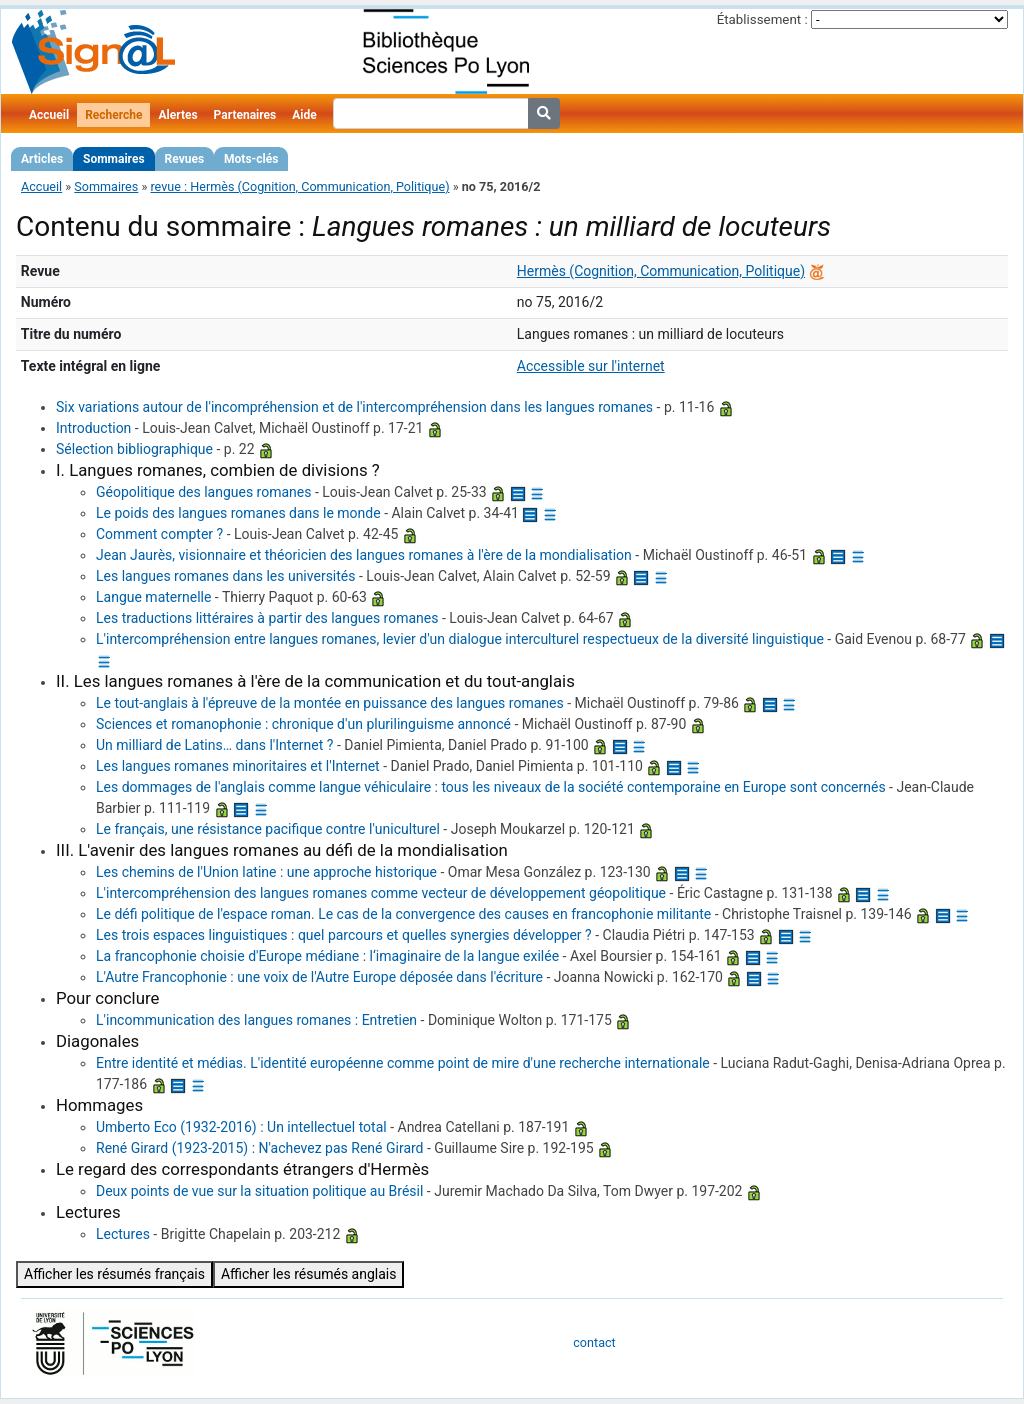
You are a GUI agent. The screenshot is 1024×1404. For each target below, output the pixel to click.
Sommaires (113, 159)
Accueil (49, 115)
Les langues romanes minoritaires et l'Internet (238, 766)
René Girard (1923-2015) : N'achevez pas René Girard (260, 1148)
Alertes (177, 115)
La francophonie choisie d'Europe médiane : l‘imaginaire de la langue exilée (327, 956)
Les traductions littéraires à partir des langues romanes (267, 618)
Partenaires (245, 115)
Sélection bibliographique (134, 449)
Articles (42, 159)
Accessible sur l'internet (591, 366)
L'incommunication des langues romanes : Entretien (256, 1020)
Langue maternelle (153, 597)
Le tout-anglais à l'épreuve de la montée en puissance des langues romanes (330, 703)
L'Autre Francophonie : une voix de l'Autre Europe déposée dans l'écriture (319, 977)
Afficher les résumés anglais (309, 1274)
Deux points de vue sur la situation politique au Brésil (259, 1191)
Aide (304, 115)
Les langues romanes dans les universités (226, 576)
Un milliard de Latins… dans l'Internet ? (214, 745)
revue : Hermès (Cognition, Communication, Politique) (299, 186)
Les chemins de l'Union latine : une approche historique (266, 872)
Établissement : (762, 19)
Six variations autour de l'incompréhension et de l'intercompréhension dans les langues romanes (354, 407)
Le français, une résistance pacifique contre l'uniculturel (268, 829)
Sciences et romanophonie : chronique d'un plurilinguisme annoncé (303, 724)
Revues (185, 159)
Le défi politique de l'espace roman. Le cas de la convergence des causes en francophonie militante (403, 914)
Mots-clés (251, 159)
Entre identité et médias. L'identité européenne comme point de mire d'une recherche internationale (403, 1063)
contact (594, 1342)
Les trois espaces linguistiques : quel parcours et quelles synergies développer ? (344, 935)
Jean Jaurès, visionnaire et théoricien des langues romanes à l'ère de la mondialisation (364, 555)
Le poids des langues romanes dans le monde (238, 513)
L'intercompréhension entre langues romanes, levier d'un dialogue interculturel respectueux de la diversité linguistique (460, 639)
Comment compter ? (159, 534)
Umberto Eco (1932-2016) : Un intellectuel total (241, 1127)
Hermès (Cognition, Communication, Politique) (661, 271)
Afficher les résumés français (114, 1274)
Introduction (93, 428)
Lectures (123, 1234)
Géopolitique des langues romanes (204, 492)
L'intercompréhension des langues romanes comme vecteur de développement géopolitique (381, 893)
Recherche (113, 115)
